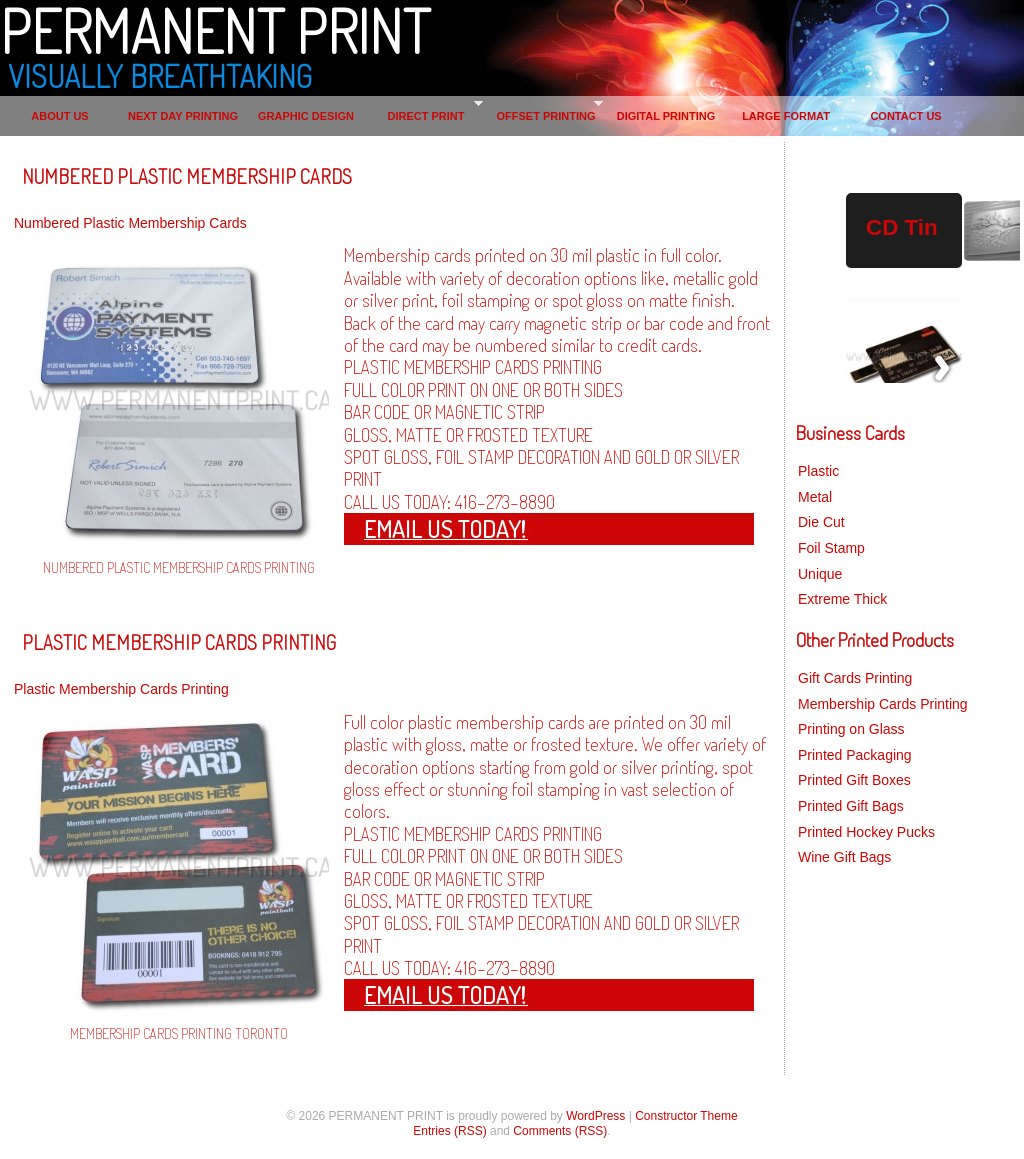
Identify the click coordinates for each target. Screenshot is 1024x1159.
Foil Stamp (831, 548)
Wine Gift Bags (844, 857)
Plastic (818, 471)
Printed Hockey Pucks (866, 832)
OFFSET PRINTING (546, 116)
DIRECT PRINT (426, 116)
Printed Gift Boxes (854, 780)
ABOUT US (59, 116)
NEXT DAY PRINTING (183, 116)
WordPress (595, 1116)
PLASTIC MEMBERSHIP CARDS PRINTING (179, 642)
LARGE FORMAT (786, 116)
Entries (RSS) (449, 1131)
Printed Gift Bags (851, 806)
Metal (815, 497)
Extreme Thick (842, 599)
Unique (820, 574)
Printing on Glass (851, 729)
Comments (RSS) (560, 1131)
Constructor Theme (686, 1116)
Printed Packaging (855, 755)
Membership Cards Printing (883, 704)
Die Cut (821, 522)
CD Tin (902, 227)
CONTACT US (905, 116)
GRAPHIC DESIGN (306, 116)
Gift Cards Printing (855, 678)
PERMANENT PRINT (215, 30)
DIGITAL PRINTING (666, 116)
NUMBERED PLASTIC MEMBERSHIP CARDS (187, 176)
